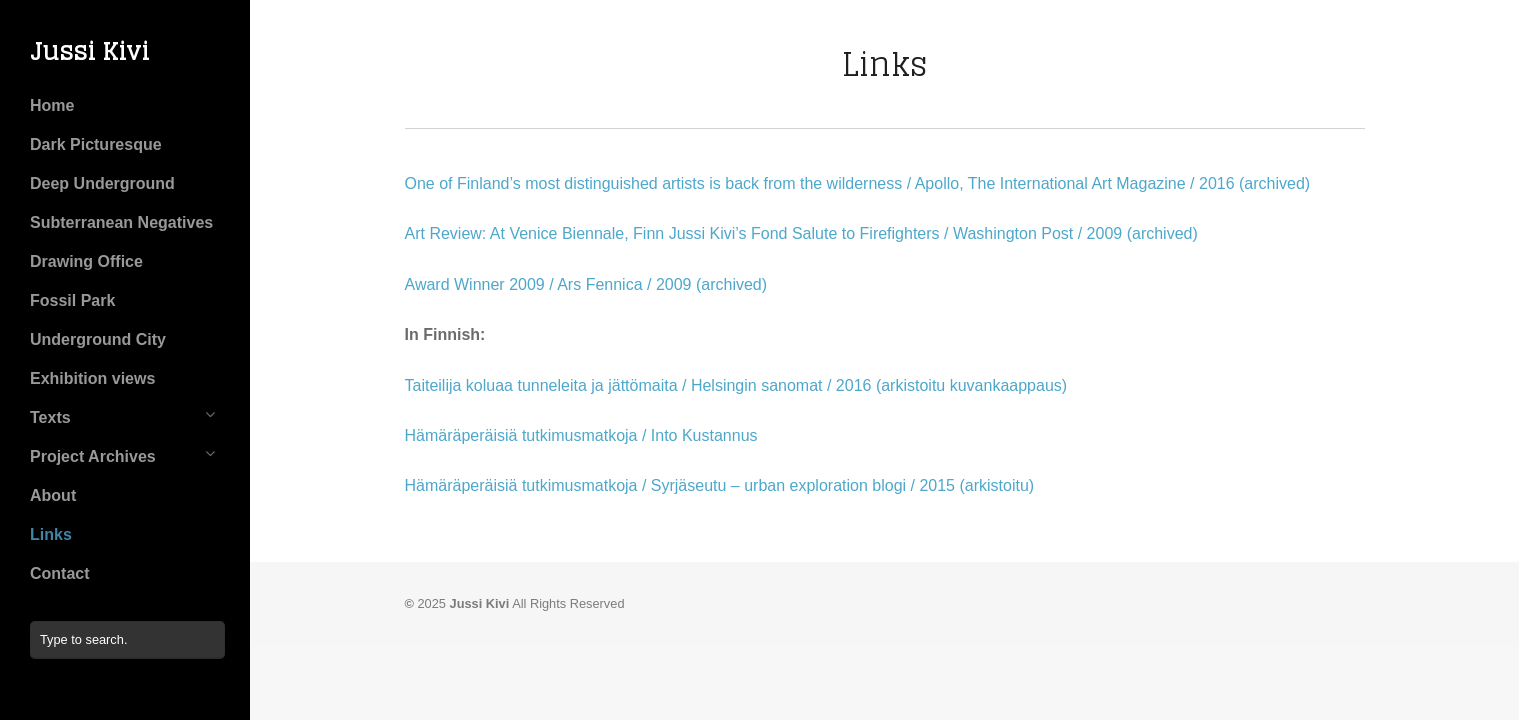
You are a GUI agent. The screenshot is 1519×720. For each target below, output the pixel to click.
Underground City (98, 339)
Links (51, 534)
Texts (50, 417)
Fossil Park (72, 300)
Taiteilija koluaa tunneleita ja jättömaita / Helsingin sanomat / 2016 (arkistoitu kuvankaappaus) (736, 385)
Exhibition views (92, 378)
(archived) (1274, 183)
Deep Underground (102, 183)
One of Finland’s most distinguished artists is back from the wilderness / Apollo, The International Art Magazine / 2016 (820, 183)
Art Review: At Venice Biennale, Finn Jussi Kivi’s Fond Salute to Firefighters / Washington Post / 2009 (764, 233)
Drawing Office (86, 261)
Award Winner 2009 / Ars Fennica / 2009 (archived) (586, 284)
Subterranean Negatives (121, 222)
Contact (60, 573)
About (53, 495)
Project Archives (93, 456)
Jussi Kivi (89, 51)
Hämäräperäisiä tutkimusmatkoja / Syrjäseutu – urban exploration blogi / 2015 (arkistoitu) (720, 485)
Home (52, 105)
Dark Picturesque (96, 144)
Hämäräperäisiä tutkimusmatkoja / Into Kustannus (581, 435)
